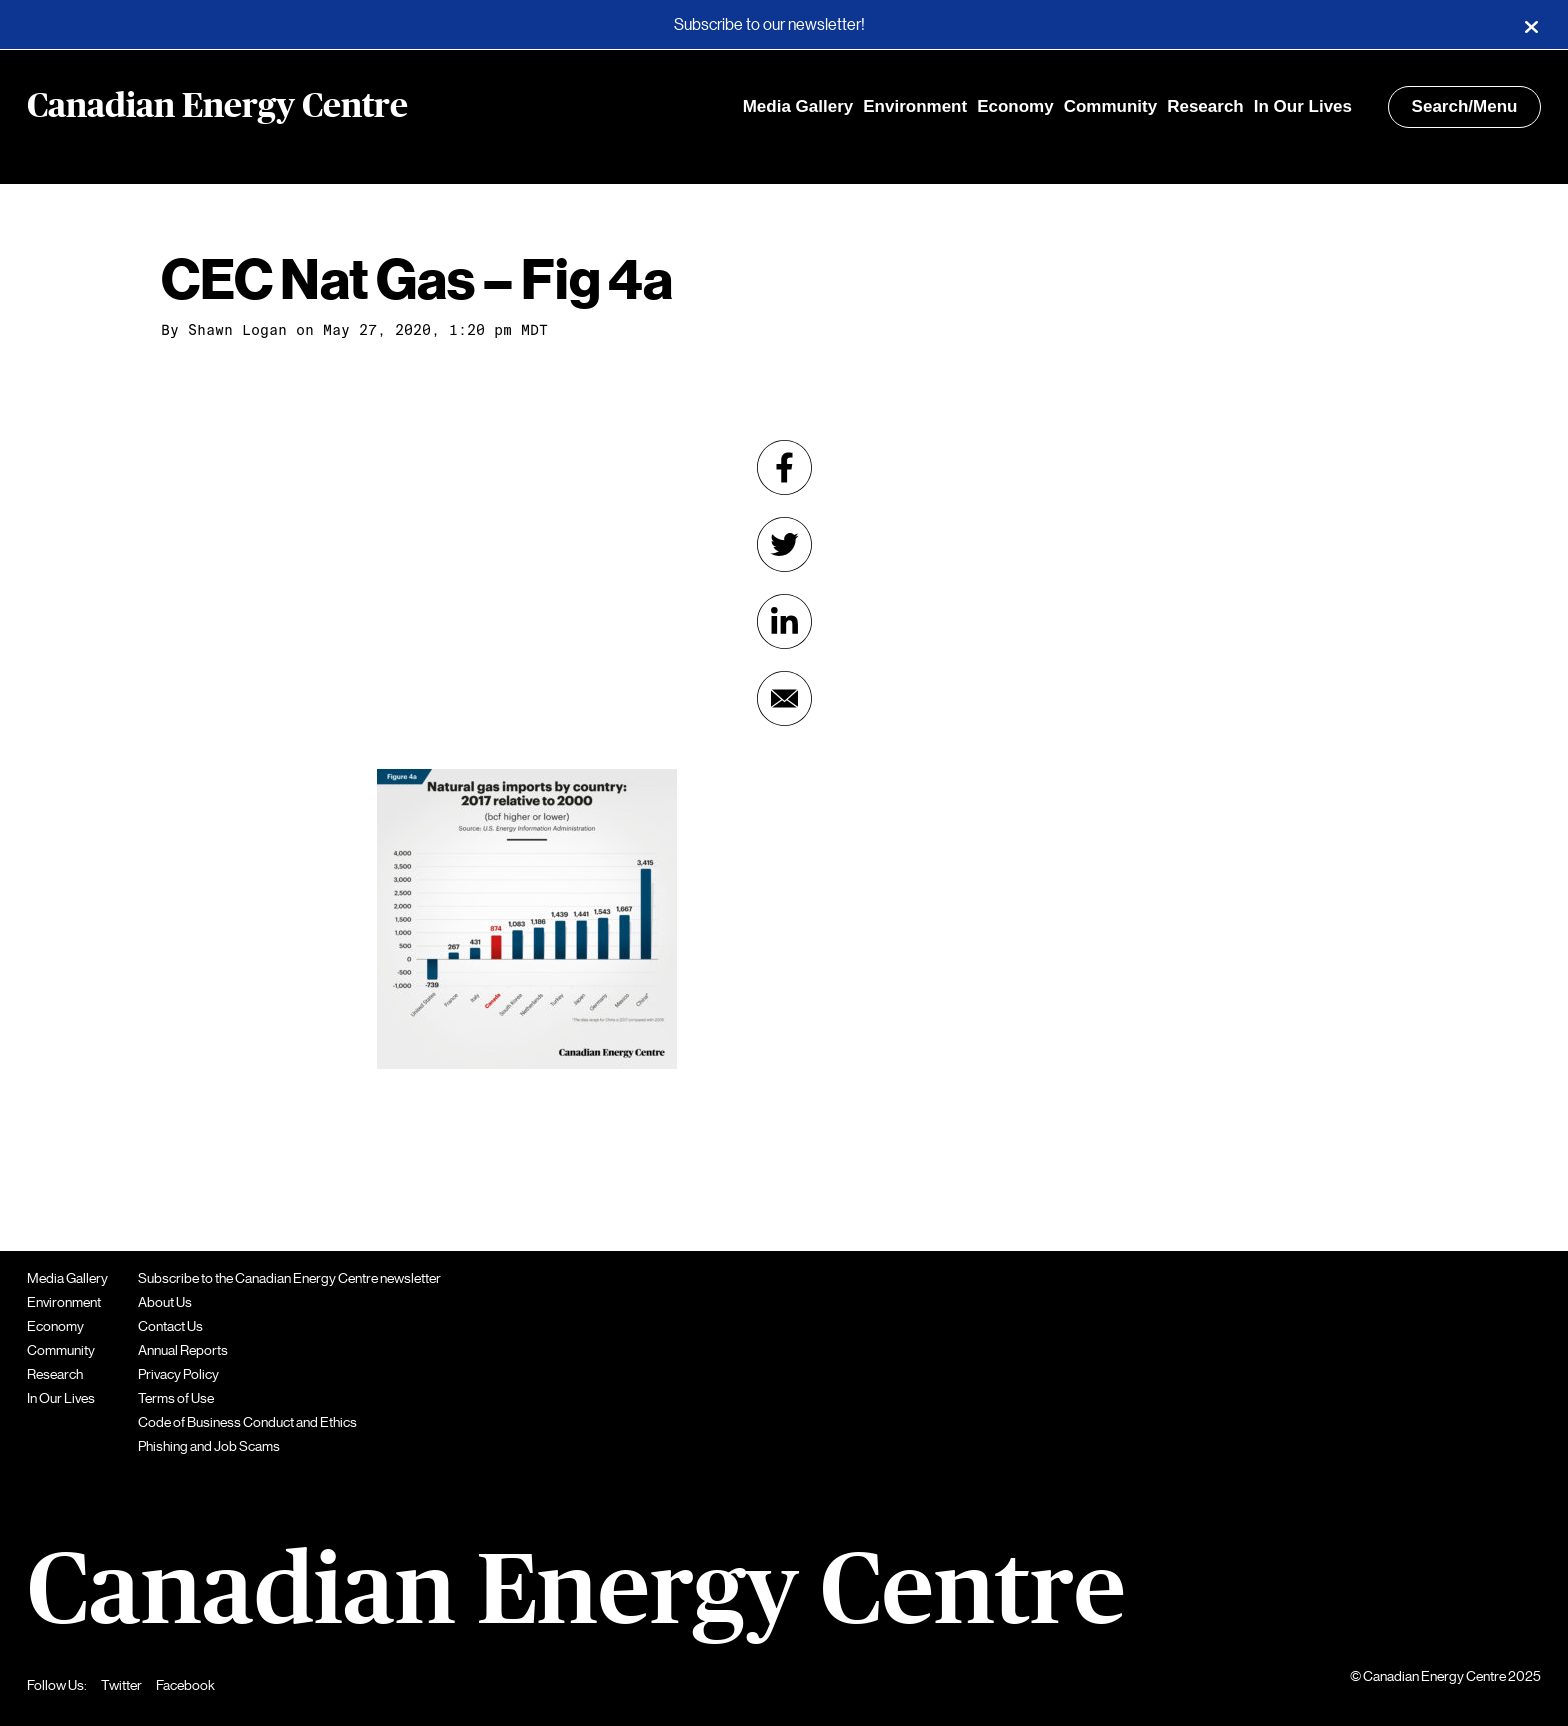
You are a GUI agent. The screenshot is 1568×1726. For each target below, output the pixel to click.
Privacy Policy (178, 1374)
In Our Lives (1303, 106)
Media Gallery (798, 106)
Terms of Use (176, 1398)
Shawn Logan (237, 330)
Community (1111, 106)
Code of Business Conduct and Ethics (247, 1422)
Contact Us (170, 1326)
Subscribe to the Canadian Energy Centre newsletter (289, 1278)
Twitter (121, 1685)
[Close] (1531, 25)
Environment (915, 106)
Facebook (185, 1685)
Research (1205, 106)
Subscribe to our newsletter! (769, 25)
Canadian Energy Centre (217, 107)
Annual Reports (183, 1350)
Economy (1015, 106)
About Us (165, 1302)
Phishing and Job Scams (209, 1446)
